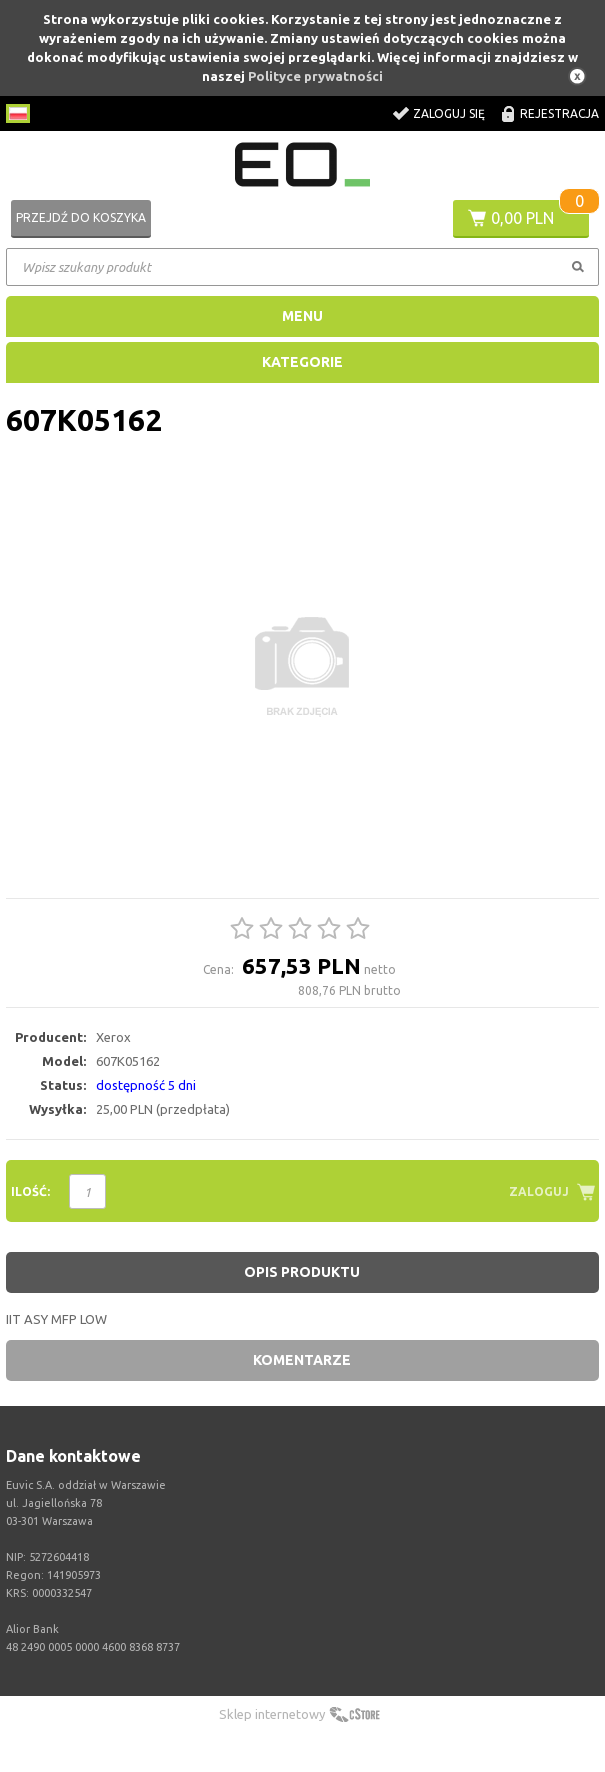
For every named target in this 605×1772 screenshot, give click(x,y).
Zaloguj (539, 1191)
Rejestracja (559, 113)
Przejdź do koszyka (81, 217)
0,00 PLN (522, 218)
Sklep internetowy (272, 1714)
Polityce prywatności (315, 76)
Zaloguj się (449, 113)
